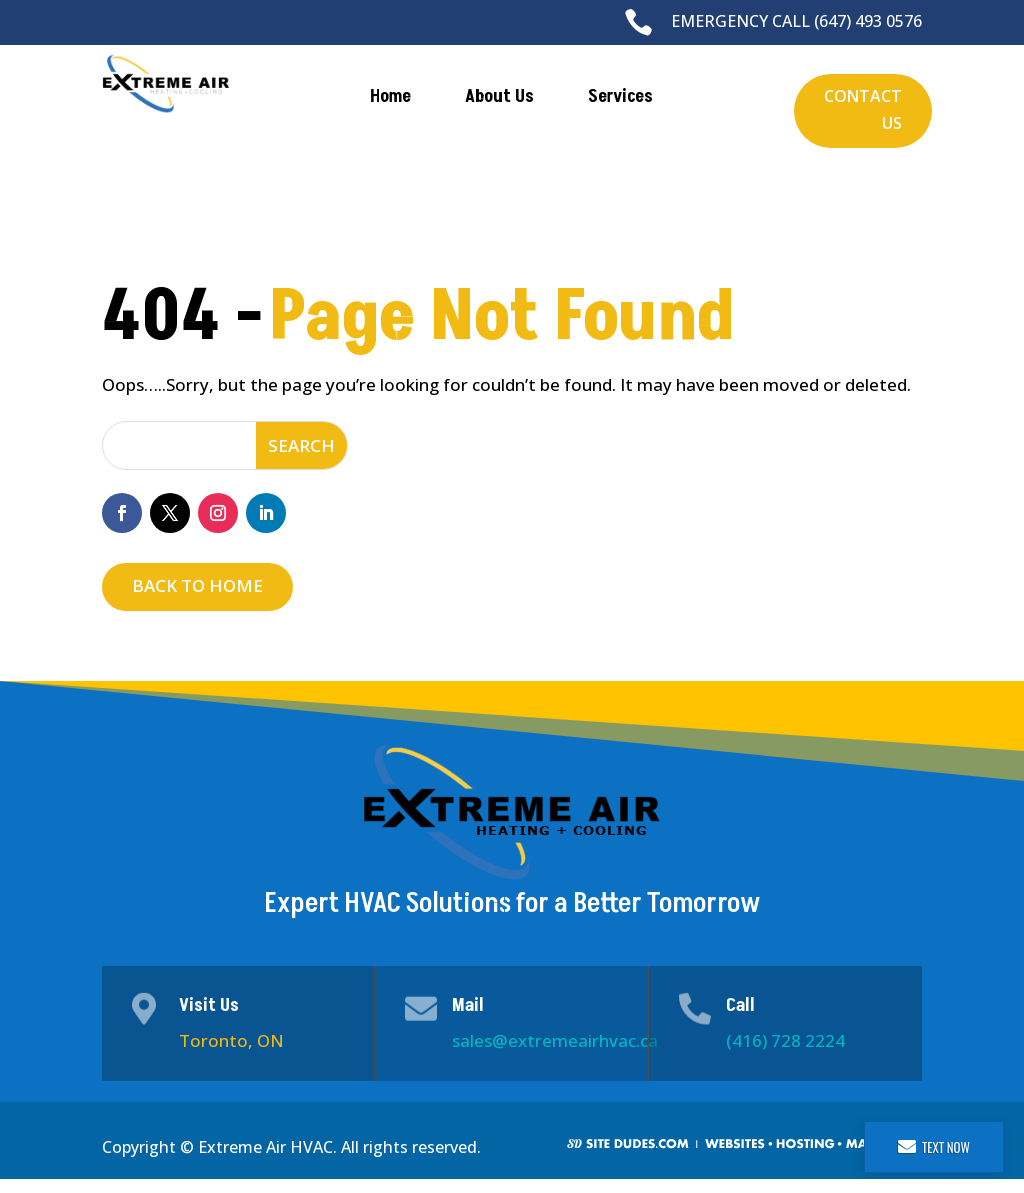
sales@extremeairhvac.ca (555, 1040)
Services (620, 96)
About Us (499, 96)
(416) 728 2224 (785, 1040)
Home (390, 96)
